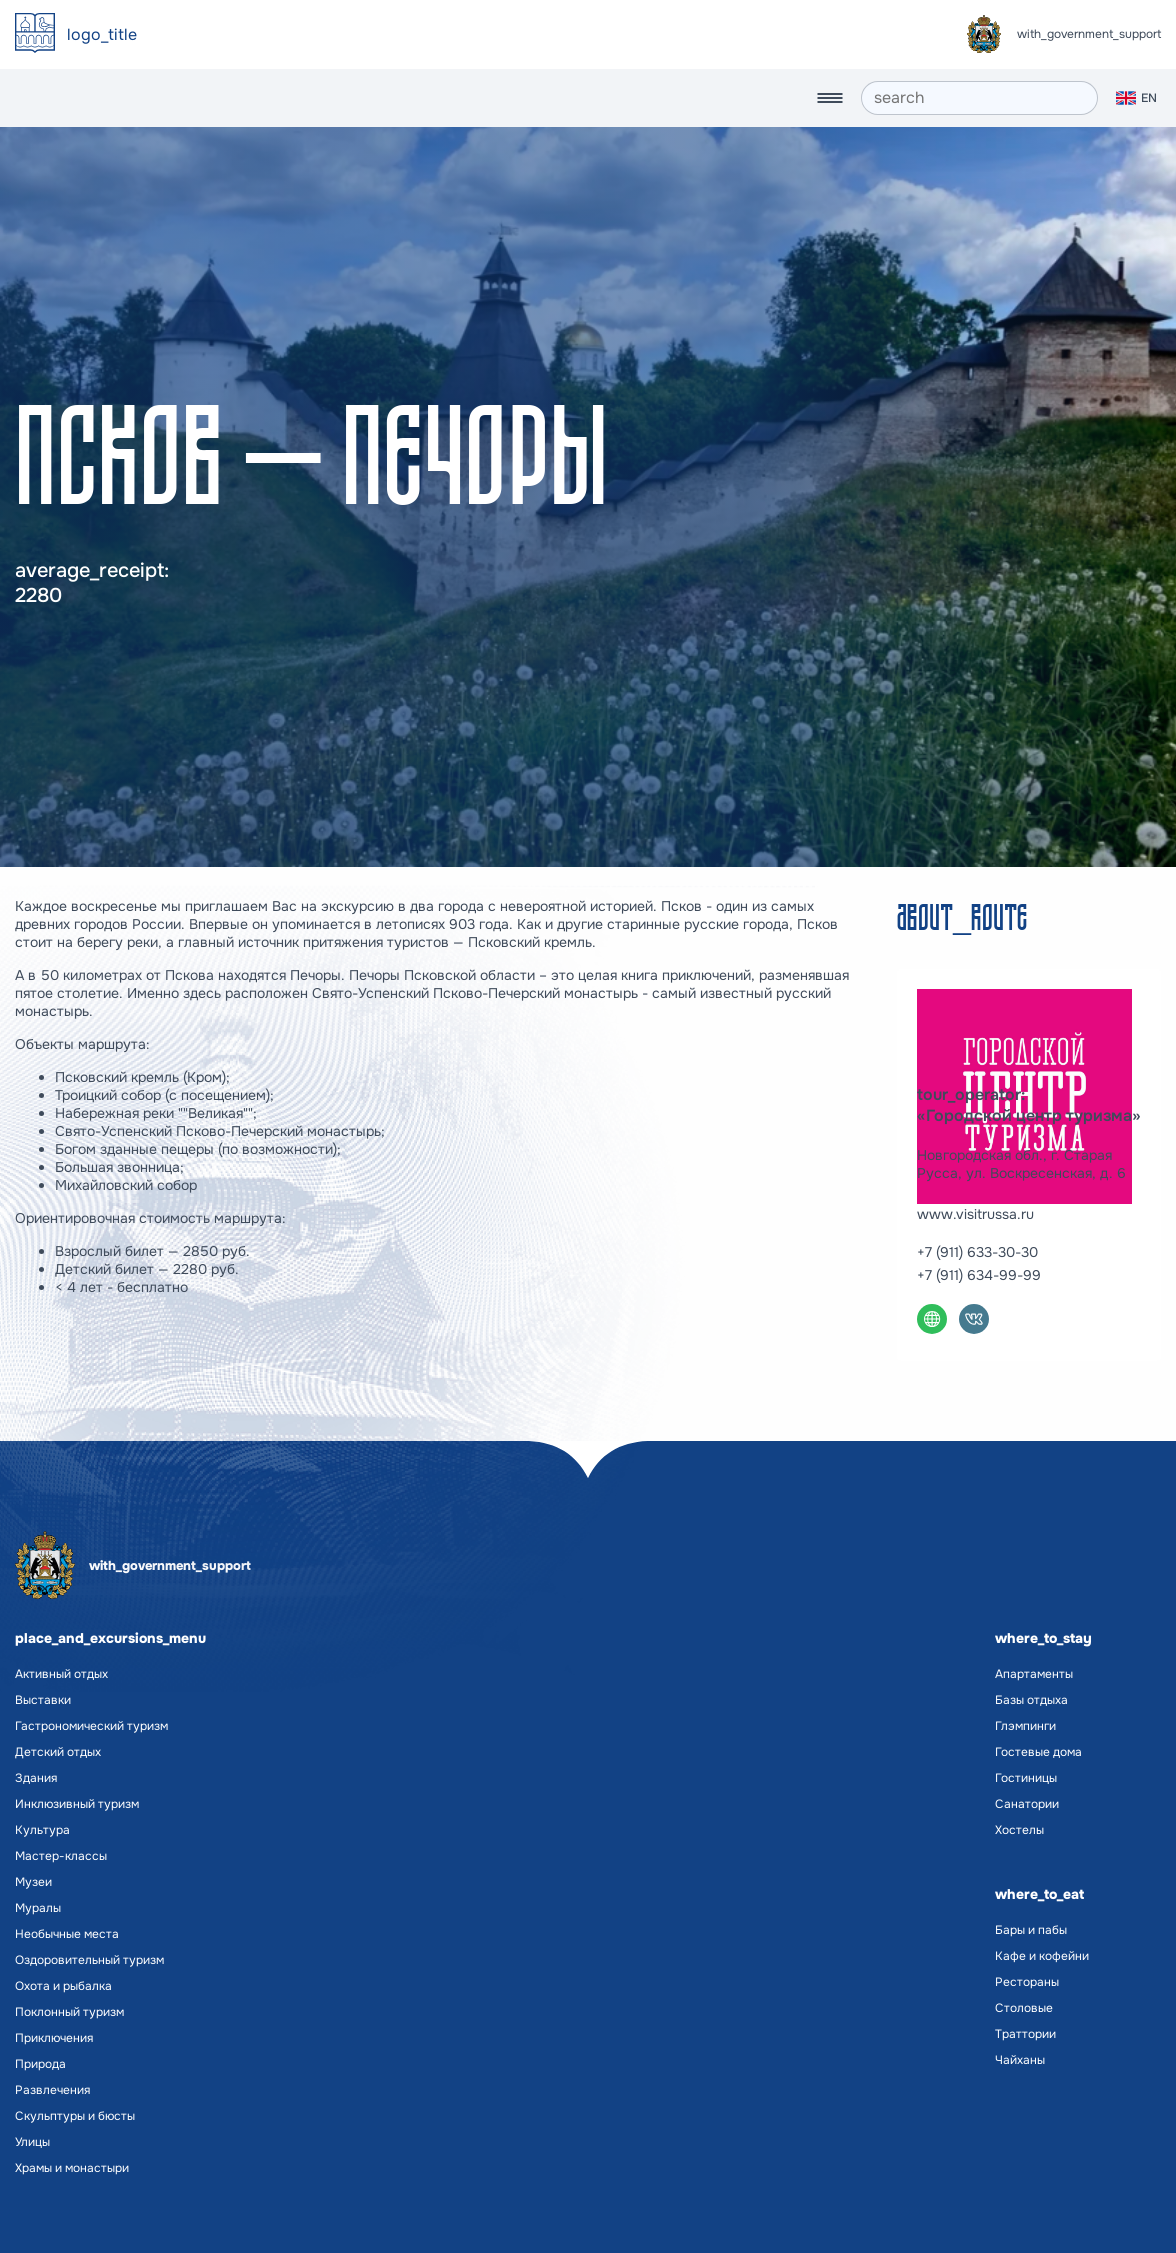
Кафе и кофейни (1042, 1956)
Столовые (1024, 2008)
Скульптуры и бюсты (75, 2116)
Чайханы (1020, 2060)
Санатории (1027, 1804)
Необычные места (67, 1934)
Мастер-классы (61, 1856)
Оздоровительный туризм (89, 1960)
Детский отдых (58, 1752)
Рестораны (1027, 1982)
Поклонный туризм (69, 2012)
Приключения (54, 2038)
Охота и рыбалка (63, 1986)
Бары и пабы (1031, 1930)
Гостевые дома (1038, 1752)
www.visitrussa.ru (975, 1214)
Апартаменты (1034, 1674)
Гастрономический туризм (91, 1726)
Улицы (32, 2142)
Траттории (1025, 2034)
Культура (42, 1830)
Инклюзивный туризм (77, 1804)
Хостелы (1019, 1830)
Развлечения (52, 2090)
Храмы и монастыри (72, 2168)
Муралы (38, 1908)
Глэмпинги (1025, 1726)
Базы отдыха (1031, 1700)
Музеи (33, 1882)
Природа (40, 2064)
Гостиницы (1026, 1778)
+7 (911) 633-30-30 (977, 1252)
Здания (36, 1778)
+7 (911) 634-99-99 (979, 1275)
